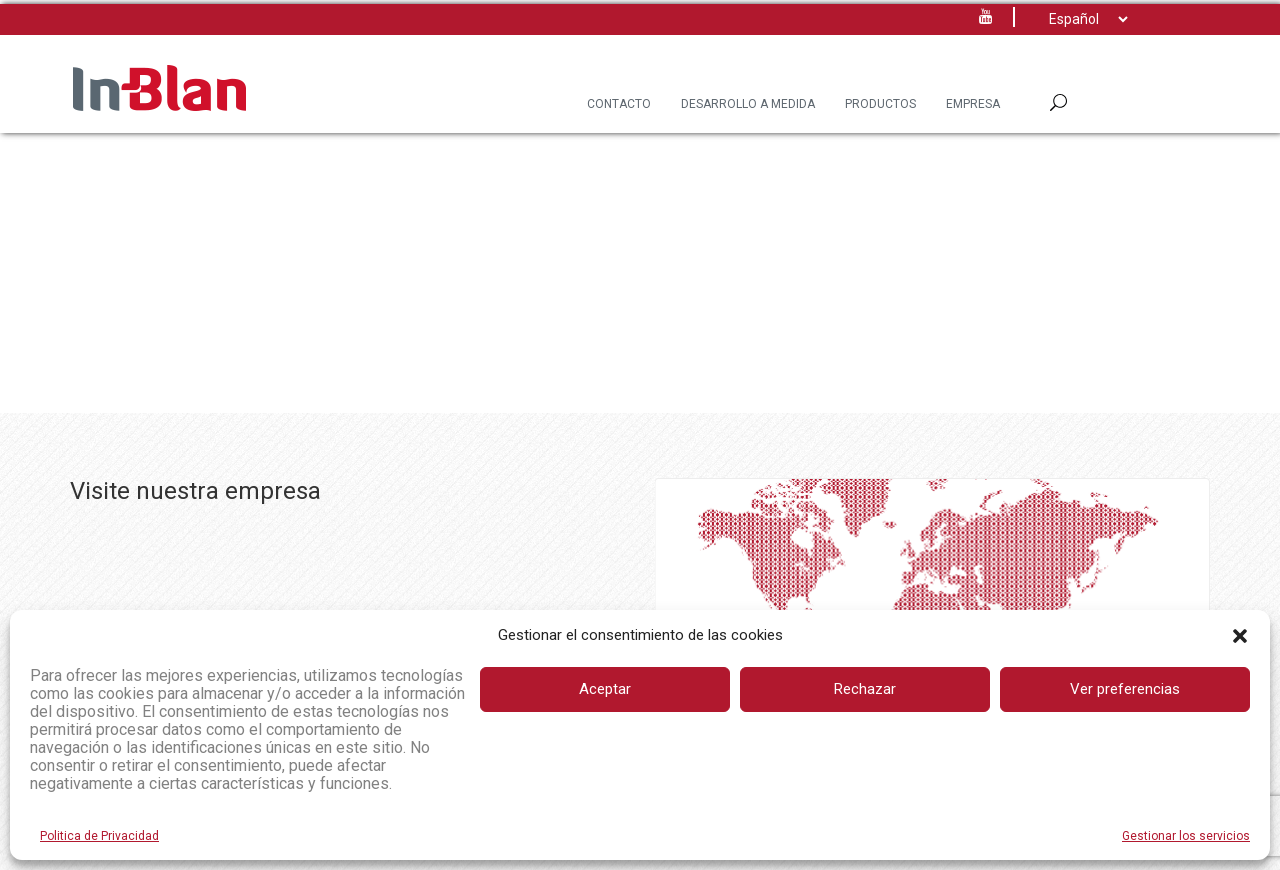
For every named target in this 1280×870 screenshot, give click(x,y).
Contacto (619, 104)
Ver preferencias (1125, 689)
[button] (1240, 636)
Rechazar (865, 689)
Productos (880, 104)
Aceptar (605, 689)
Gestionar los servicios (1186, 836)
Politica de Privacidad (99, 836)
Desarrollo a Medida (748, 104)
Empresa (973, 104)
